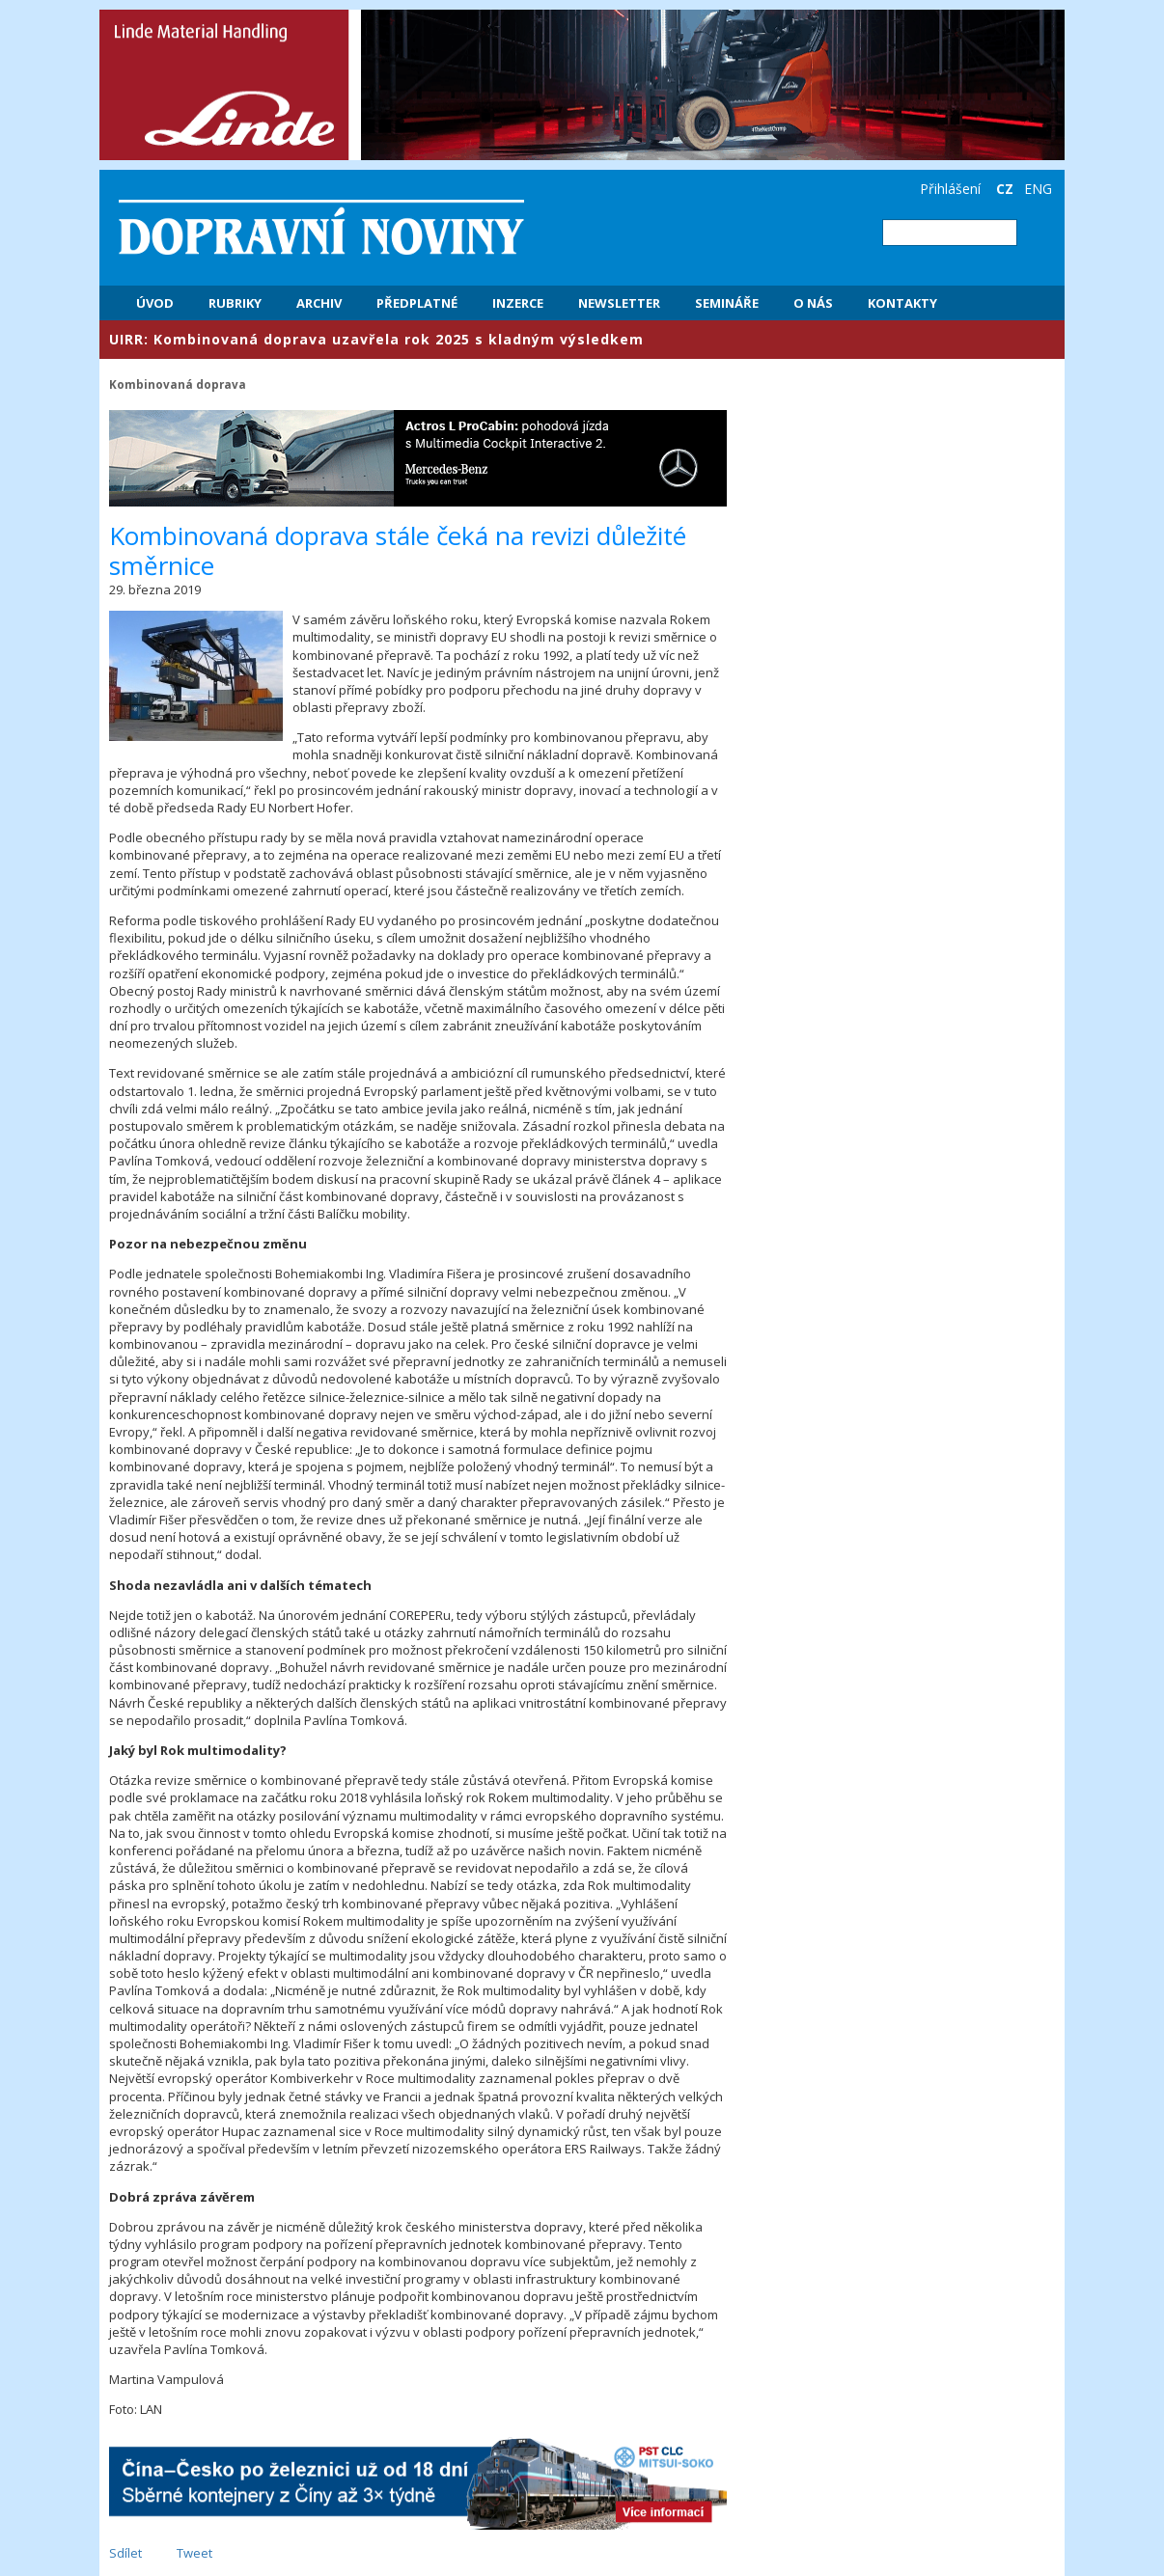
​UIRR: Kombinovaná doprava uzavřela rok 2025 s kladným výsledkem (376, 339)
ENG (1038, 188)
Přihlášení (950, 188)
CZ (1004, 188)
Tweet (194, 2553)
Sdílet (125, 2553)
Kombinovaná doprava (177, 384)
